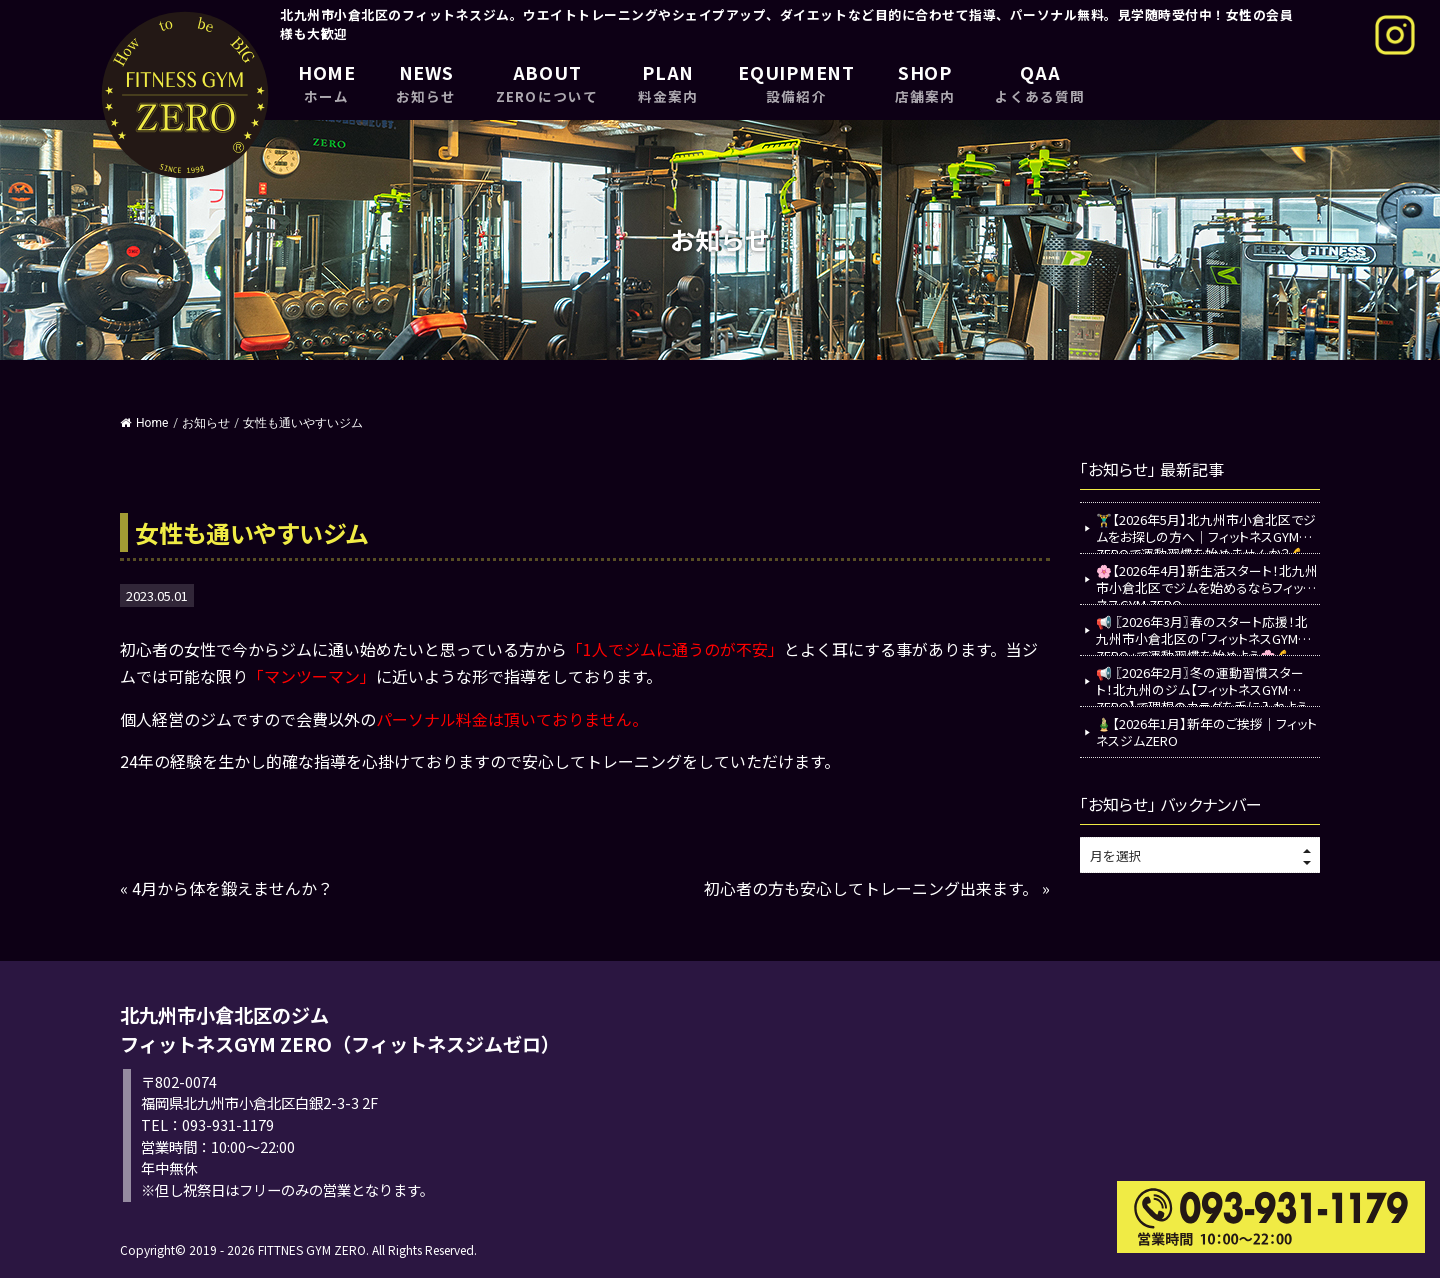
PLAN (668, 82)
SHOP (925, 82)
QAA (1040, 82)
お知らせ (206, 423)
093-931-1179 (228, 1124)
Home (144, 423)
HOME (327, 82)
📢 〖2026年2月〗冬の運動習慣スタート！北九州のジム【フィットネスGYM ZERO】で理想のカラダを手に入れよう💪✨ (1202, 684)
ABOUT (547, 82)
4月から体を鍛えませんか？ (232, 888)
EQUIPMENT (796, 82)
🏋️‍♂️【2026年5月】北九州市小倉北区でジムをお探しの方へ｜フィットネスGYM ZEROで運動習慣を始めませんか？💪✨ (1206, 531)
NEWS (426, 82)
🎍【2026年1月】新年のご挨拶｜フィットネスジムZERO (1206, 732)
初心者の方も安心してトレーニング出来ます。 (871, 888)
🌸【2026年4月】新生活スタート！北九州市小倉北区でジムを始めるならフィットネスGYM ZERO (1207, 582)
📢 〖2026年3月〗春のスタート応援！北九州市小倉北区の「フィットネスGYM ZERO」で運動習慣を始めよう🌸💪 (1202, 633)
